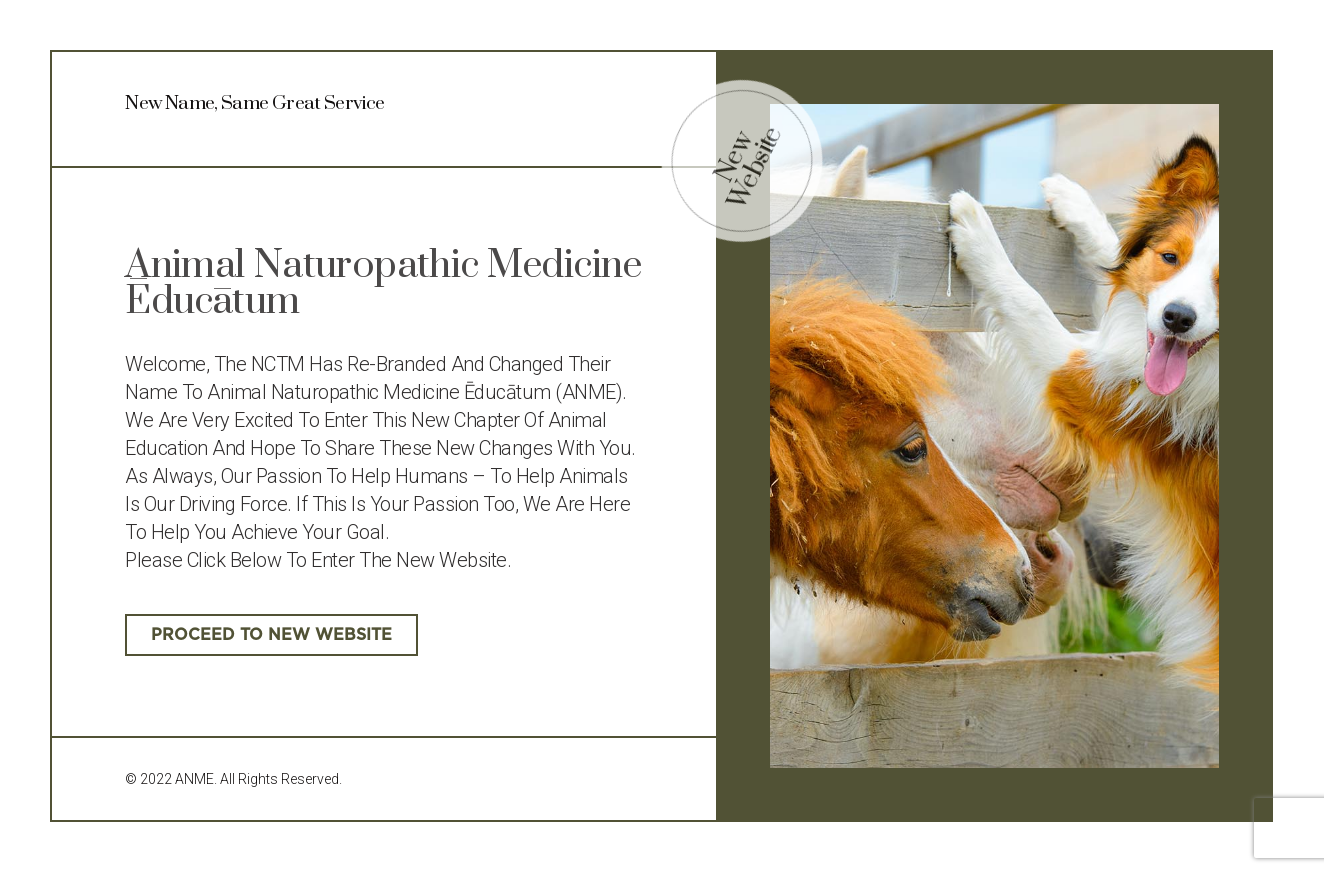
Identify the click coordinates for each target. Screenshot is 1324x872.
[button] (271, 635)
